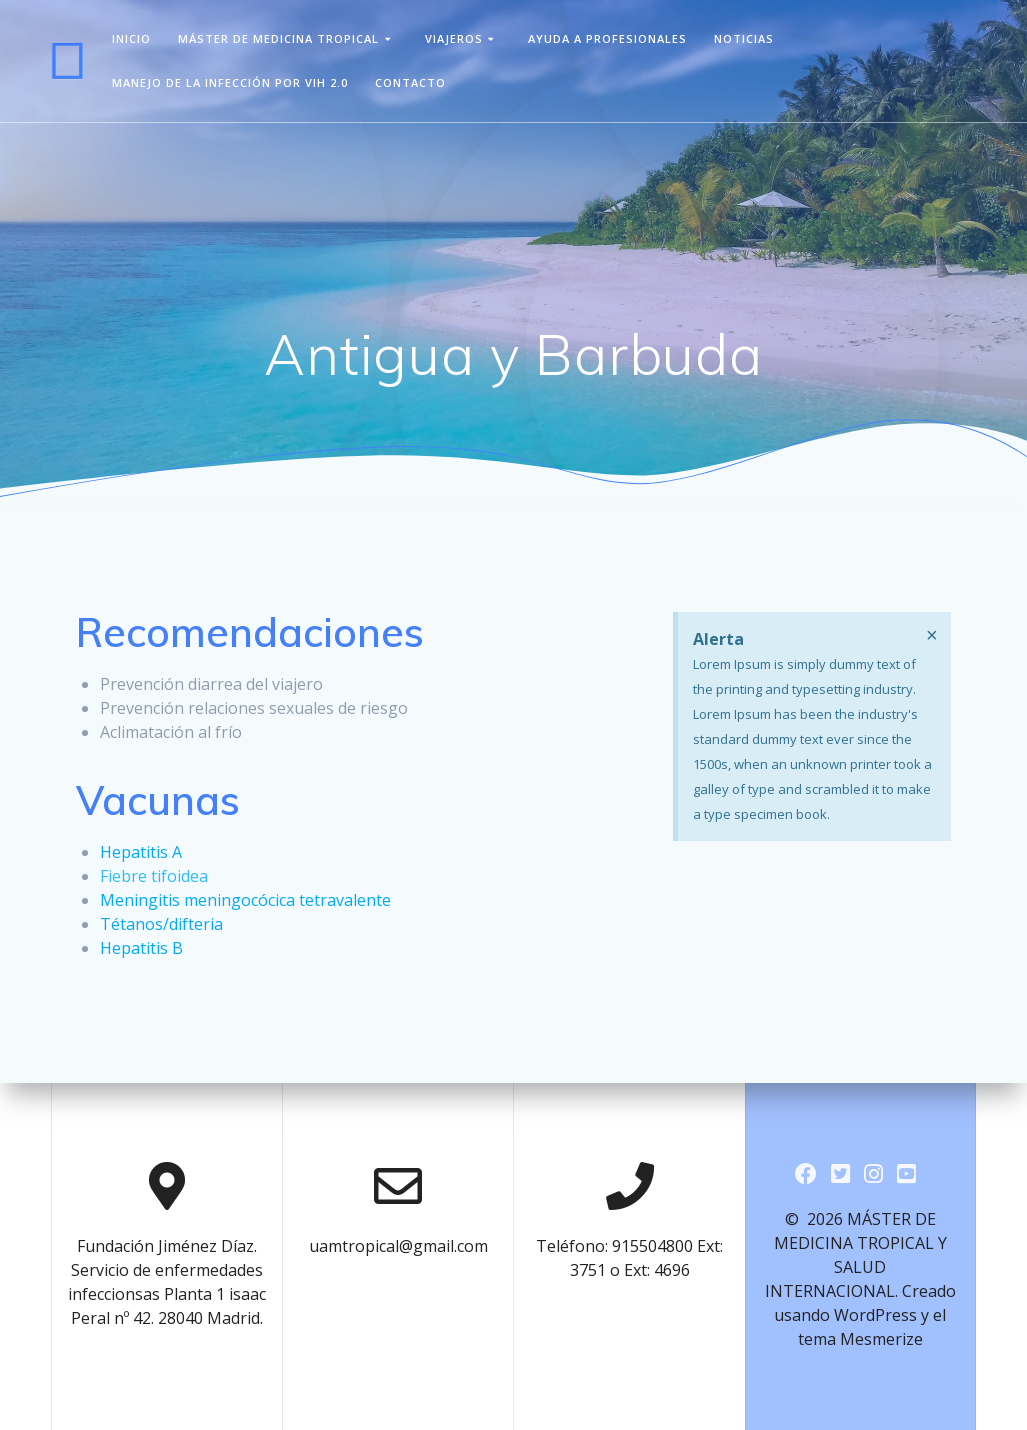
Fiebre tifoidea (154, 876)
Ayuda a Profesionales (607, 38)
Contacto (410, 82)
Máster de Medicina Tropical (278, 38)
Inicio (131, 38)
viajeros (454, 38)
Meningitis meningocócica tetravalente (245, 900)
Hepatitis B (141, 948)
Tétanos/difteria (161, 924)
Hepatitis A (141, 852)
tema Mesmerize (860, 1339)
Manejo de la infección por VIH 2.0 (230, 82)
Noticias (744, 38)
